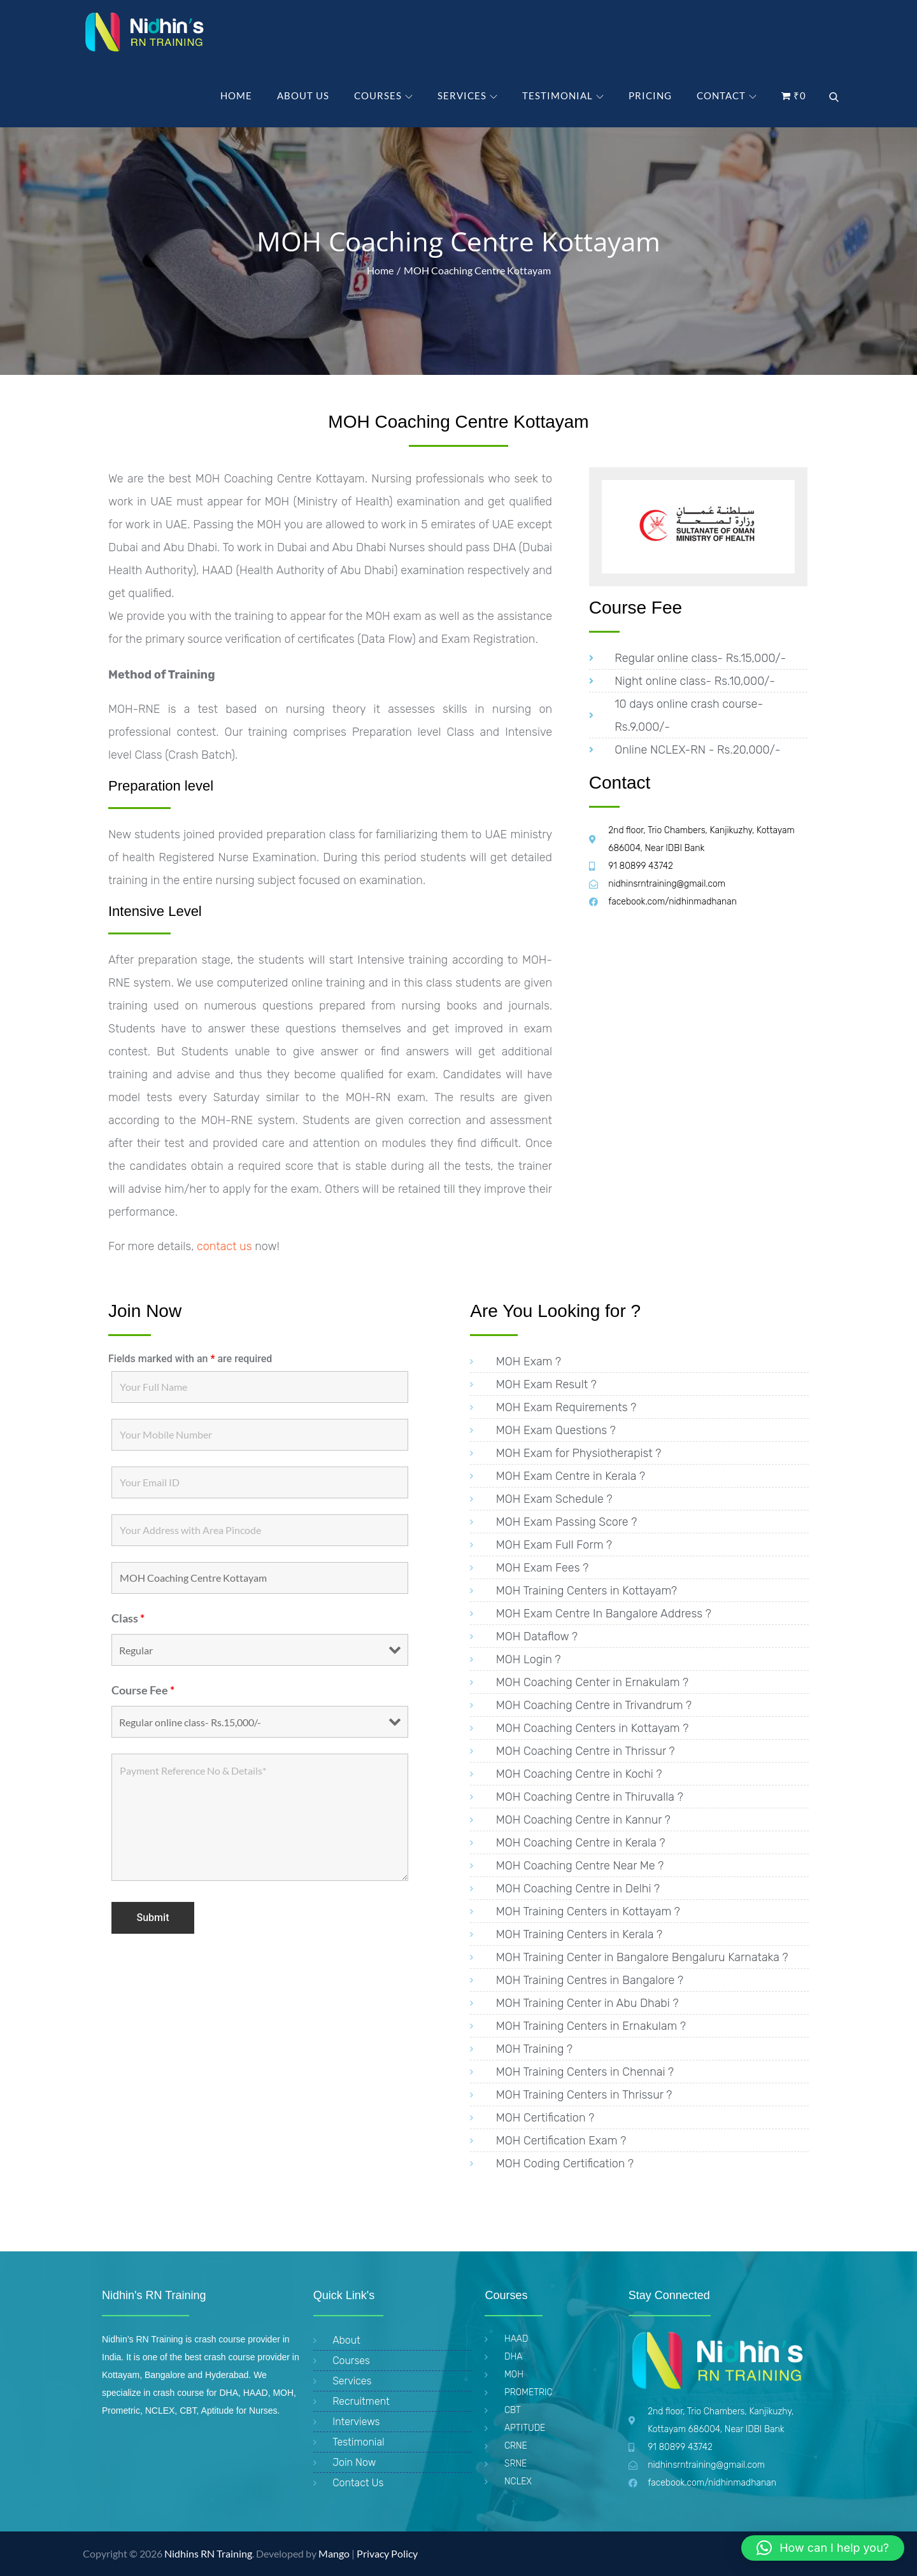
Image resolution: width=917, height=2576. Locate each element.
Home (236, 95)
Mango (334, 2553)
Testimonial (563, 95)
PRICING (650, 95)
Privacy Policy (387, 2553)
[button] (822, 2548)
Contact (727, 95)
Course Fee (142, 1690)
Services (467, 95)
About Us (303, 95)
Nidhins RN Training (208, 2553)
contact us (223, 1246)
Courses (383, 95)
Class (128, 1618)
